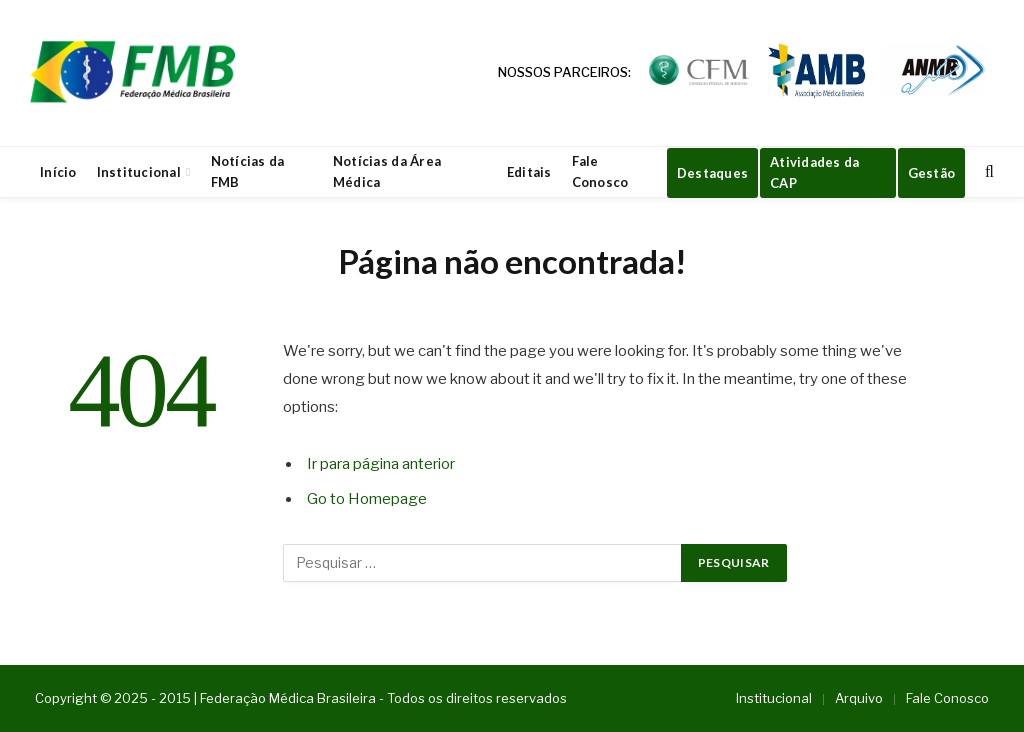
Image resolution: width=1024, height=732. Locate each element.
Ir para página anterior (381, 464)
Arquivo (859, 698)
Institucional (139, 172)
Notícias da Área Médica (387, 171)
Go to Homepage (367, 499)
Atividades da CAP (814, 172)
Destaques (712, 173)
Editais (529, 172)
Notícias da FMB (248, 171)
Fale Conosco (600, 171)
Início (58, 172)
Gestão (932, 173)
